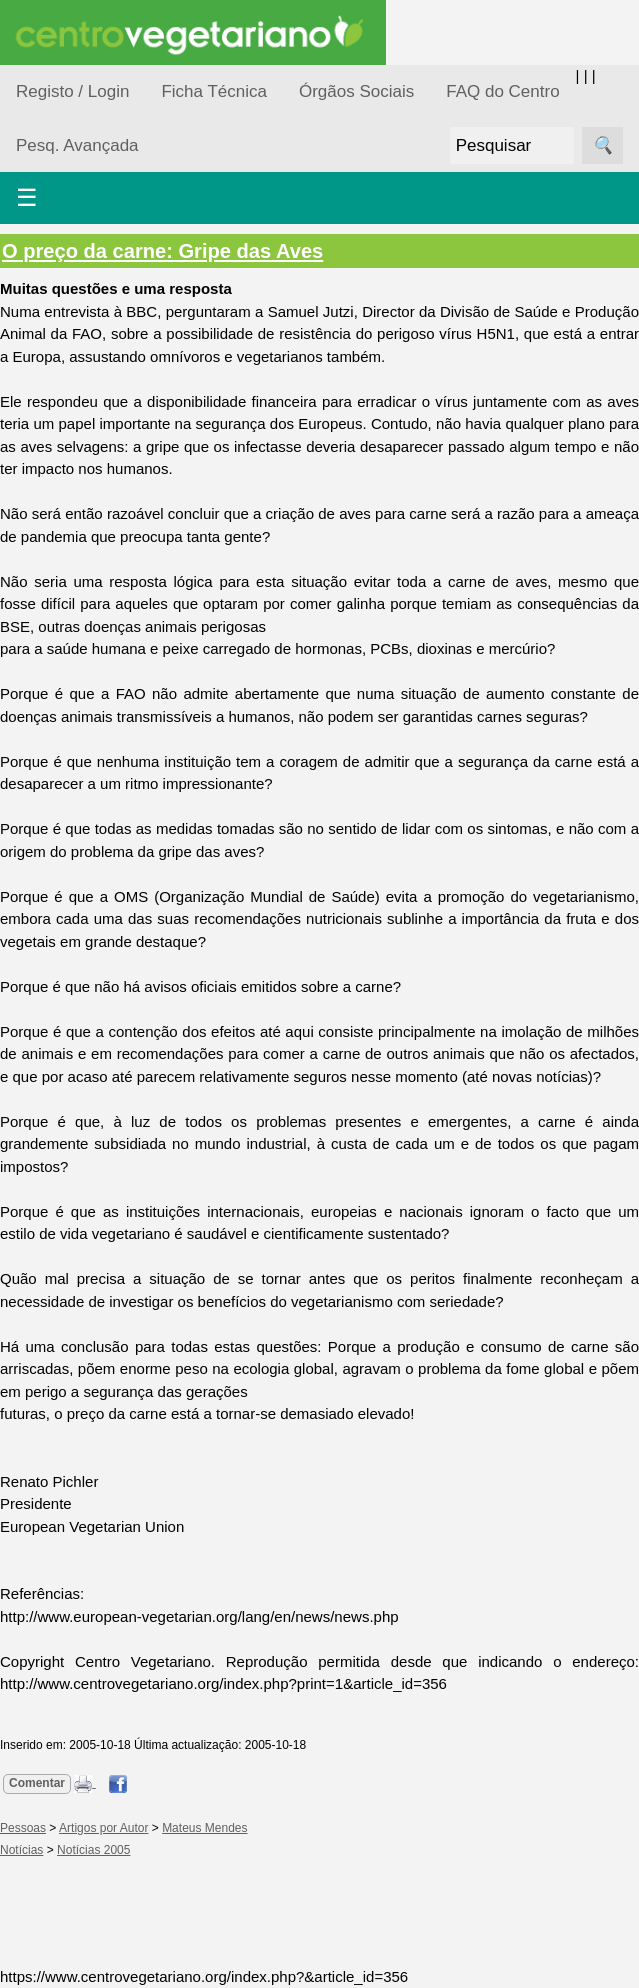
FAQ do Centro (502, 91)
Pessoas (23, 1828)
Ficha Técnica (214, 91)
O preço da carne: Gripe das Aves (162, 251)
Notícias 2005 (93, 1850)
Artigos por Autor (103, 1828)
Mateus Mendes (204, 1828)
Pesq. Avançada (77, 145)
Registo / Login (72, 91)
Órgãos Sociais (356, 91)
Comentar (37, 1783)
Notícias (21, 1850)
